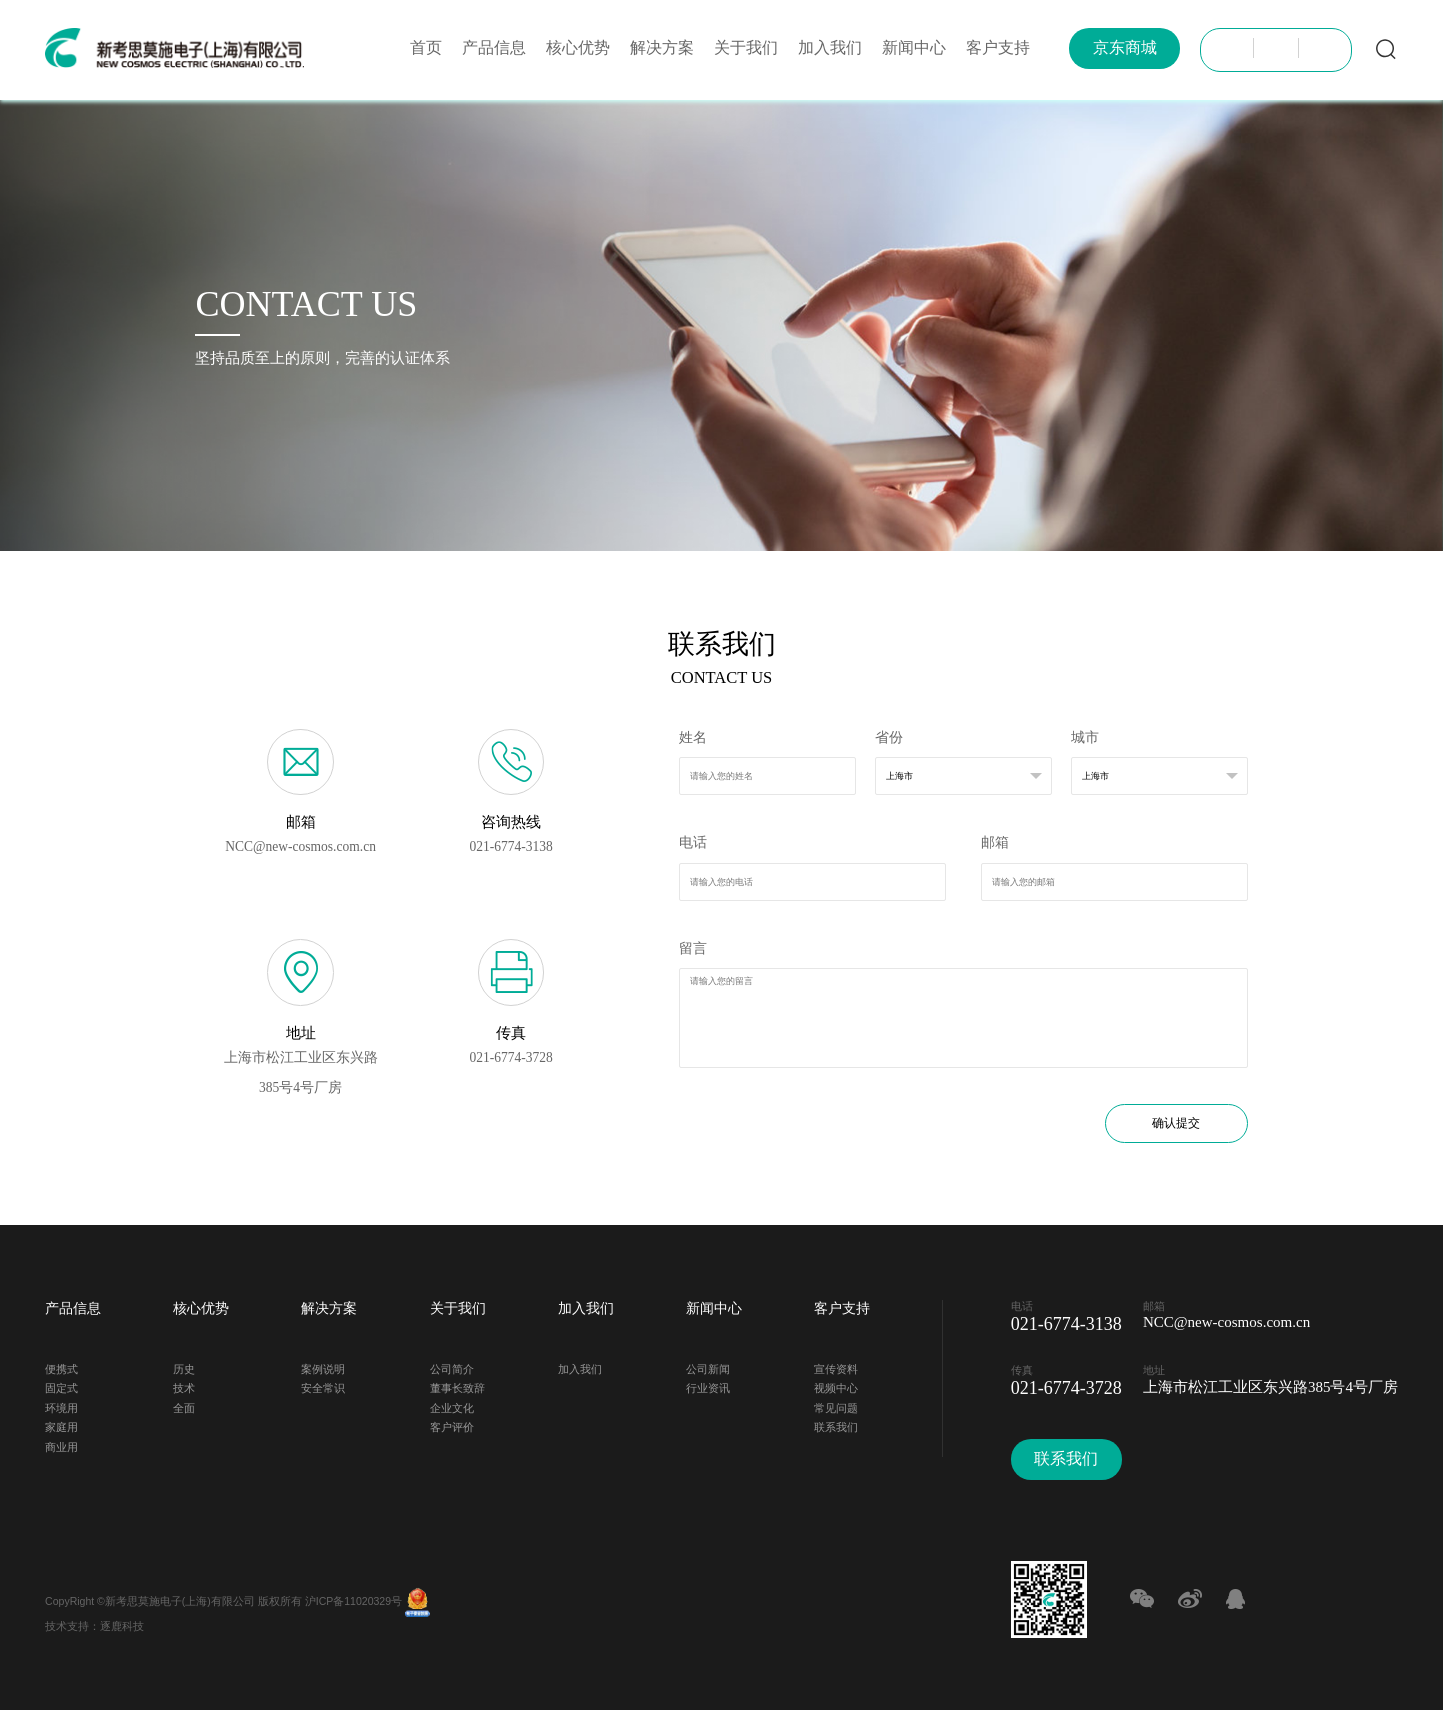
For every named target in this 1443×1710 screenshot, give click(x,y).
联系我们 (836, 1424)
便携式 (61, 1366)
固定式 (61, 1385)
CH (1231, 48)
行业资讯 (708, 1385)
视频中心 (836, 1385)
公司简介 (452, 1366)
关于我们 (746, 47)
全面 (184, 1405)
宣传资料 (836, 1366)
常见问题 (836, 1405)
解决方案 (662, 47)
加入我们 (830, 47)
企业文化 (452, 1405)
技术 (184, 1385)
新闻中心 (914, 47)
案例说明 (323, 1366)
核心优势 (578, 47)
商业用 (61, 1444)
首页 (426, 47)
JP (1275, 48)
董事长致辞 (457, 1385)
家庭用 (61, 1424)
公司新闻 (708, 1366)
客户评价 (452, 1424)
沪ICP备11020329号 (353, 1597)
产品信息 (494, 47)
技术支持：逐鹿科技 (94, 1623)
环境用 (61, 1405)
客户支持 (998, 47)
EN (1321, 48)
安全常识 (323, 1385)
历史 (184, 1366)
